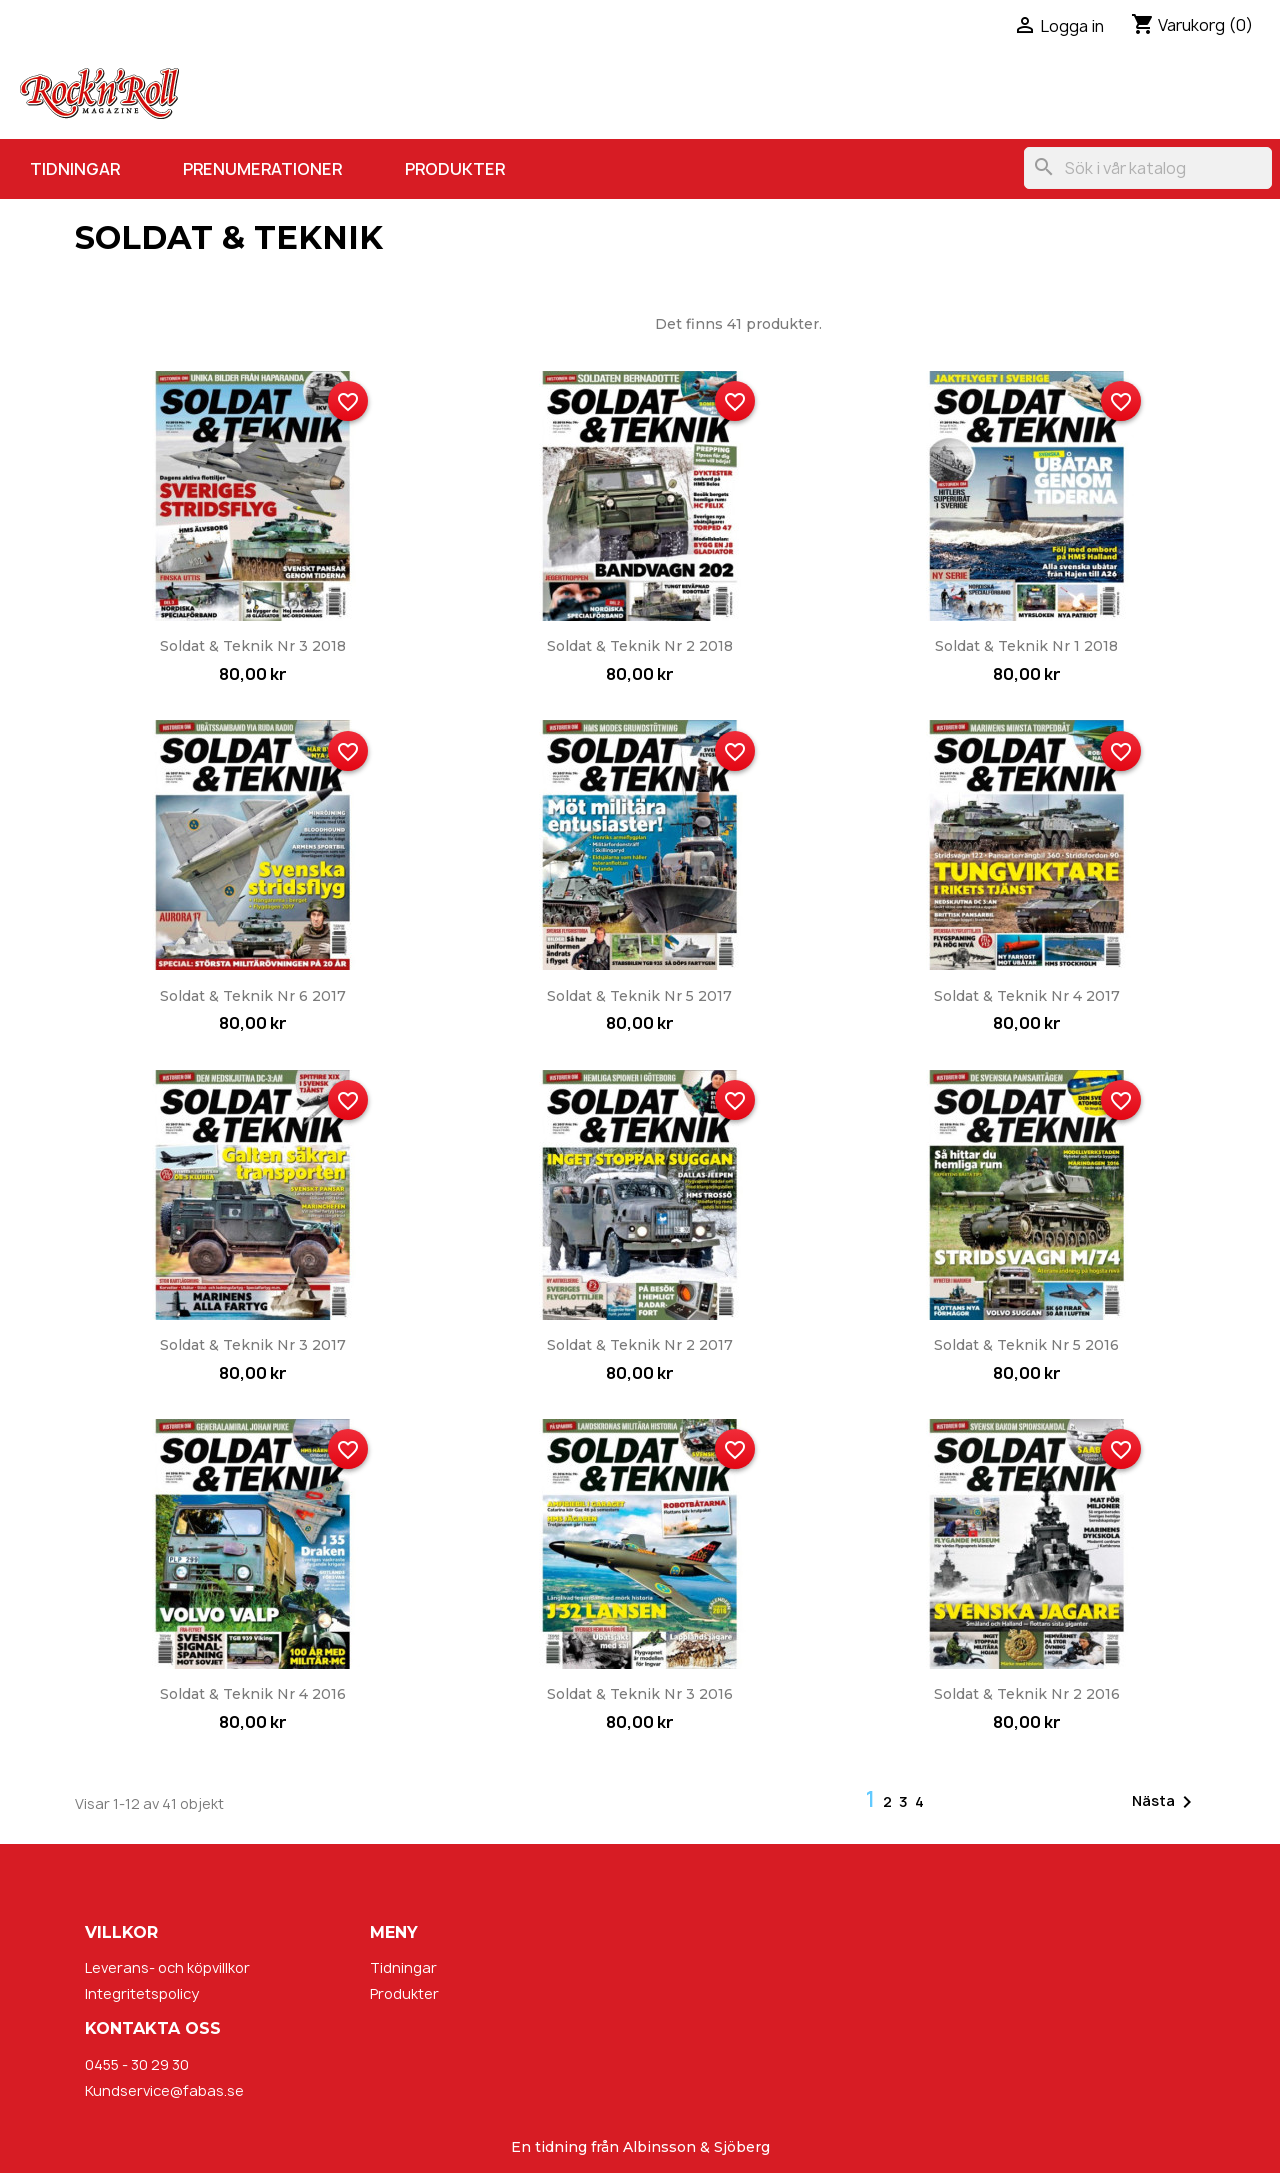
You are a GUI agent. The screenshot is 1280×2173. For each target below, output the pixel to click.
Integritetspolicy (142, 1993)
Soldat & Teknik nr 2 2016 (1027, 1694)
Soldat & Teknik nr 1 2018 (1026, 646)
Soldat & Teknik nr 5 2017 (639, 996)
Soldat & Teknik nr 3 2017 (253, 1345)
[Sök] (1148, 168)
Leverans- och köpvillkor (167, 1967)
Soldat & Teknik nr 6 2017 (253, 996)
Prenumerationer (262, 169)
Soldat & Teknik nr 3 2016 (640, 1694)
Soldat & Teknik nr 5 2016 (1026, 1345)
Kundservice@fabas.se (164, 2090)
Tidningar (75, 169)
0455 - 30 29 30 (137, 2064)
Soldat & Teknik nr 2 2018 (640, 646)
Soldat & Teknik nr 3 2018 (253, 646)
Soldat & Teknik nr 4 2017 (1027, 996)
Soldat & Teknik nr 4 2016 (253, 1694)
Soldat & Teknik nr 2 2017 (640, 1345)
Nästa (1165, 1802)
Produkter (455, 169)
